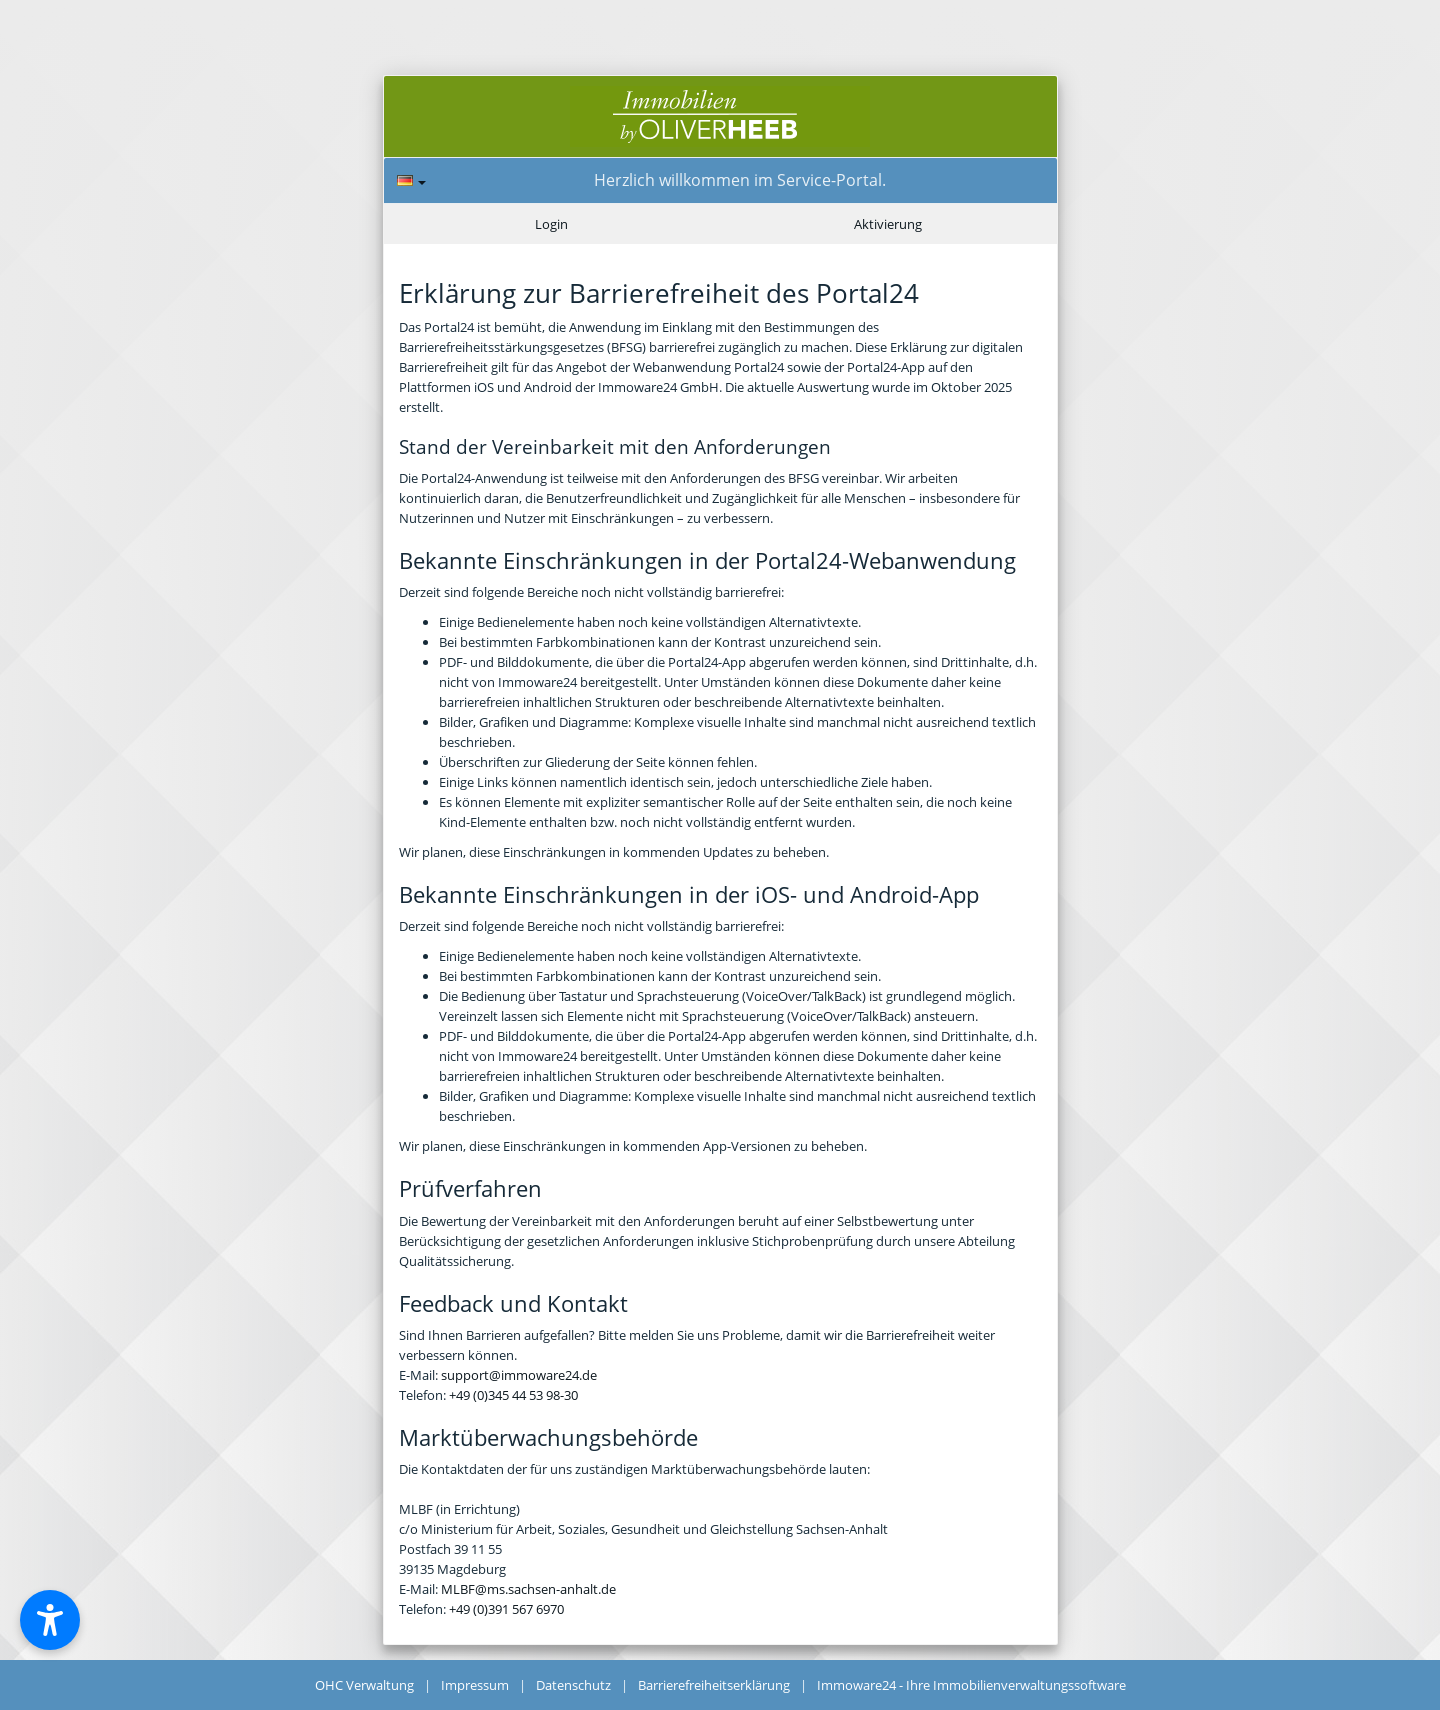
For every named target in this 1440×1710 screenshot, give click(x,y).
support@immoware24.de (519, 1375)
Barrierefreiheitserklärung (714, 1685)
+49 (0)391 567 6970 (506, 1609)
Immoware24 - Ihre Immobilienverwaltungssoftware (971, 1685)
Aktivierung (888, 224)
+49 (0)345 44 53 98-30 (513, 1395)
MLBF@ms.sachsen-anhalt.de (528, 1589)
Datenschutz (573, 1685)
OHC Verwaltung (364, 1685)
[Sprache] (411, 180)
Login (551, 224)
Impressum (475, 1685)
